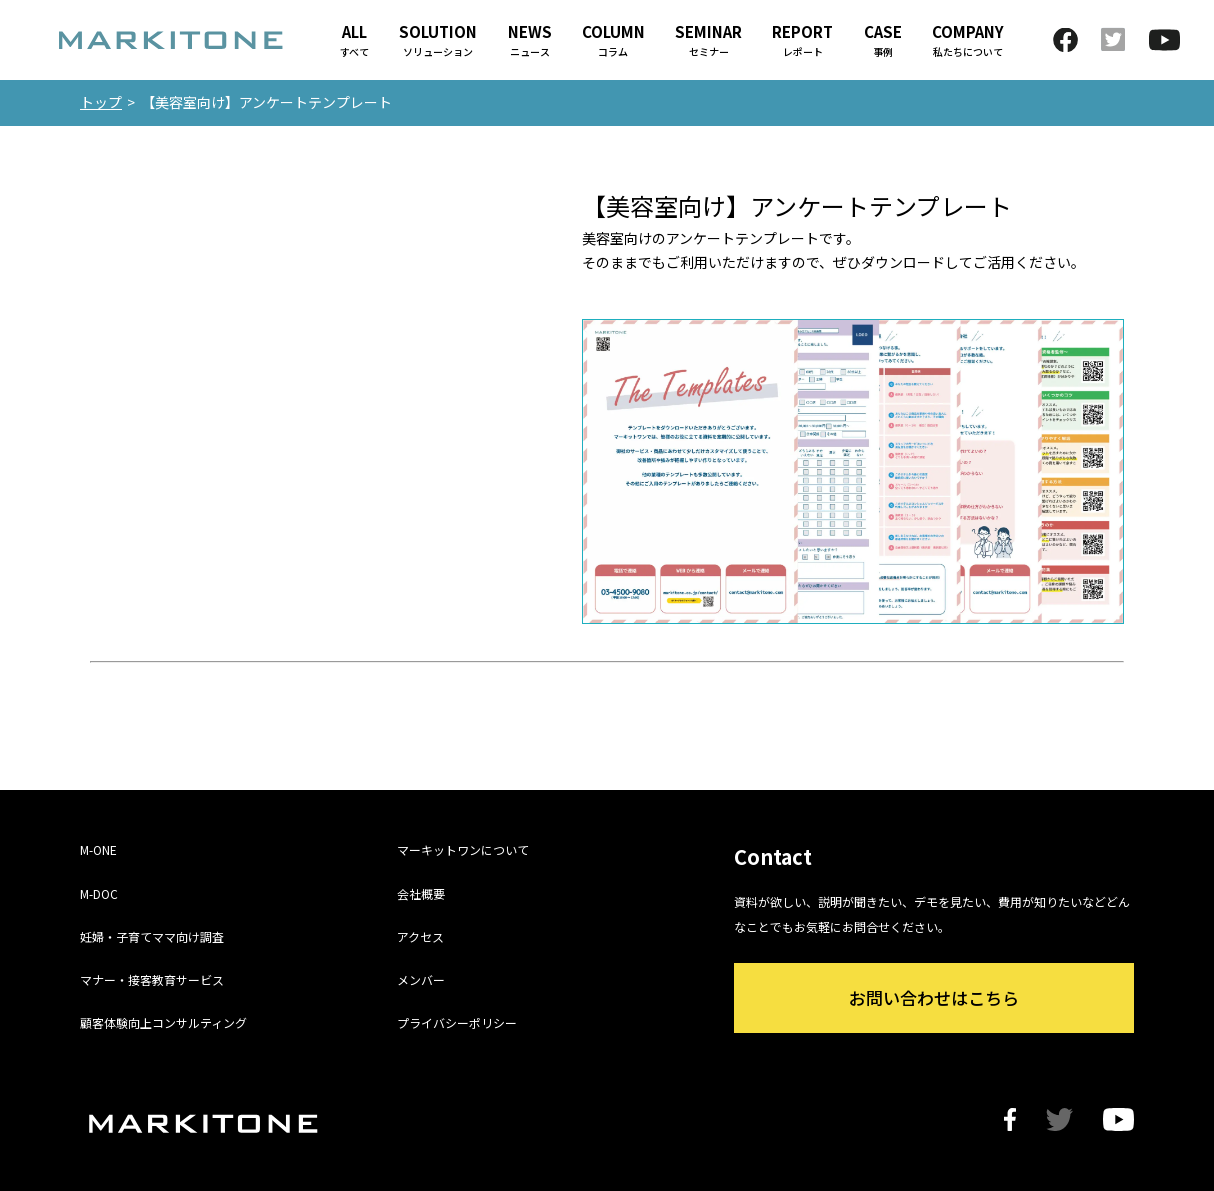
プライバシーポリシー (457, 1022)
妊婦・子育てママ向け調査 (152, 936)
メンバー (421, 979)
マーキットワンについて (463, 849)
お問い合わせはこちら (934, 997)
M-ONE (98, 849)
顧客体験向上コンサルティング (163, 1022)
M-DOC (99, 893)
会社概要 (421, 893)
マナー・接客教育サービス (152, 979)
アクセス (420, 936)
